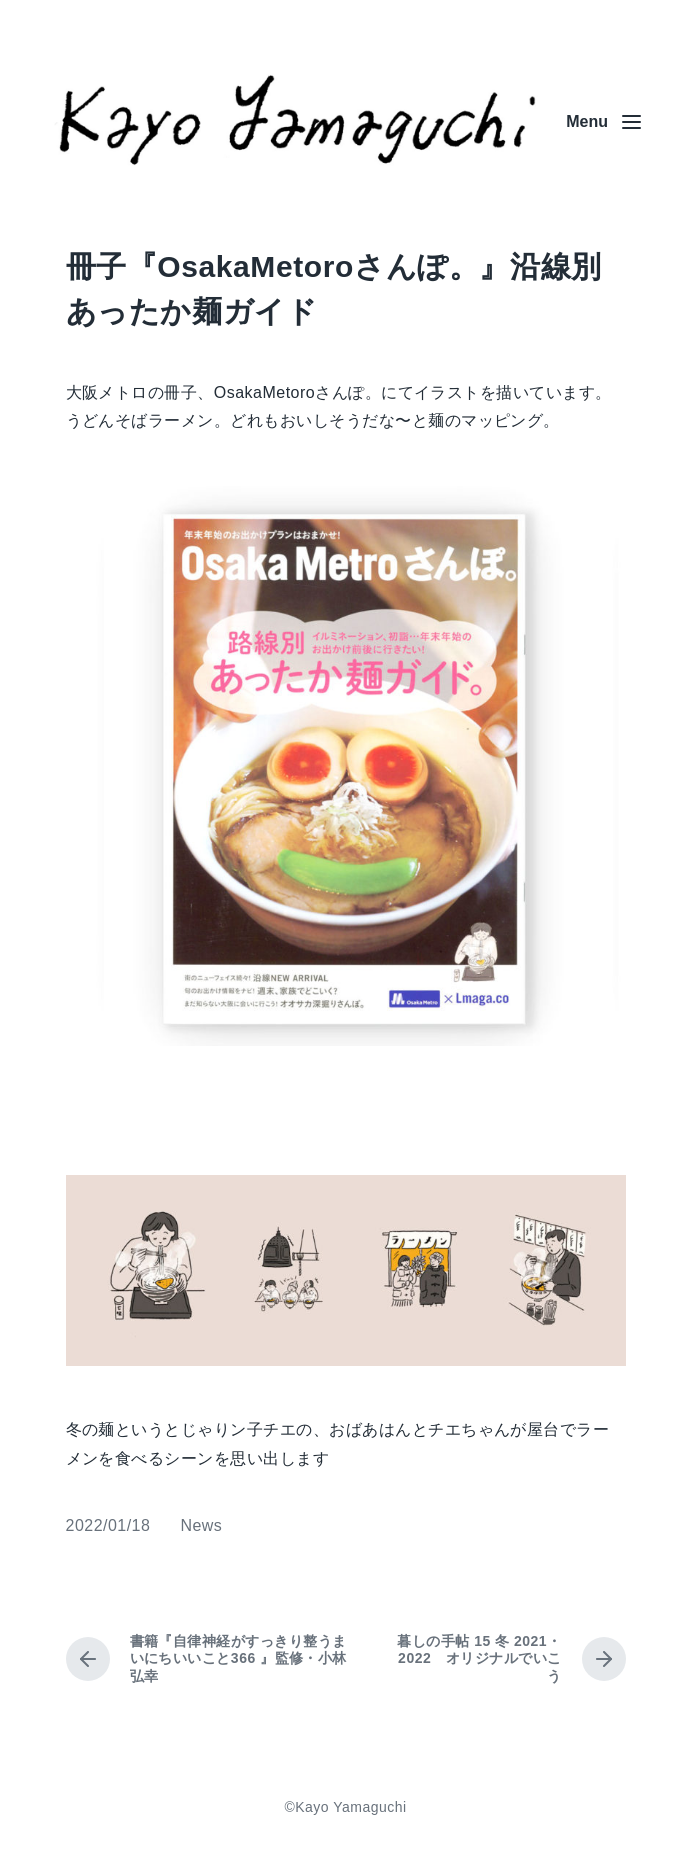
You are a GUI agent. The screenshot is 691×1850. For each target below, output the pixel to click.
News (201, 1525)
